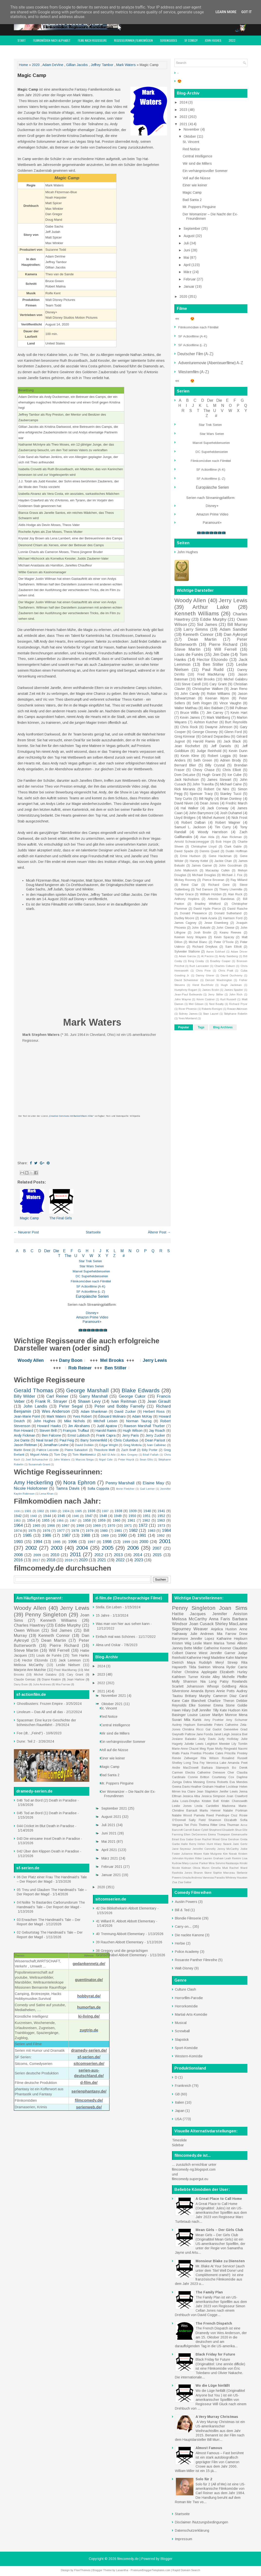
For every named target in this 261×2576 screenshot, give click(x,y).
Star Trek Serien (90, 1261)
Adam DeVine (52, 65)
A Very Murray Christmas (217, 2417)
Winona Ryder (224, 1667)
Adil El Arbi (108, 1454)
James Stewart (219, 780)
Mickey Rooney (185, 880)
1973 (161, 1525)
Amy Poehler (214, 1720)
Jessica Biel (239, 1734)
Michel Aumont (213, 818)
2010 (54, 1555)
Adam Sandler (233, 629)
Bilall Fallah (151, 1454)
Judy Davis (207, 1739)
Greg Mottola (132, 1445)
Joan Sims (233, 1608)
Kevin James (190, 717)
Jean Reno (238, 689)
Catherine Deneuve (211, 1772)
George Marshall (87, 1390)
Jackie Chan (223, 861)
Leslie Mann (202, 1643)
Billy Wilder (25, 1396)
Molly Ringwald (226, 1748)
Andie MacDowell (185, 1767)
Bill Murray (237, 624)
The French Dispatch (214, 2323)
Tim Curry (223, 827)
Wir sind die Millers (197, 163)
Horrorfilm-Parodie (189, 1998)
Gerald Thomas (34, 1390)
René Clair (189, 885)
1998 (107, 1541)
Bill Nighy (206, 799)
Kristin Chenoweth (234, 1801)
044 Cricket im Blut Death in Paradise (45, 1826)
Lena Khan (46, 1493)
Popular (183, 1027)
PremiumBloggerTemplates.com (150, 2570)
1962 (146, 1520)
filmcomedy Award (29, 50)
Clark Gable (233, 846)
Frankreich (183, 2086)
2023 (138, 1560)
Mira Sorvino (217, 1863)
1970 (111, 1525)
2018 (50, 1560)
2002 (31, 1548)
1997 (91, 1542)
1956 (60, 1520)
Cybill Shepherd (211, 1829)
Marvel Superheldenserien (91, 1271)
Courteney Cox (223, 1777)
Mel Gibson (196, 1003)
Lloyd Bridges (185, 818)
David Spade (183, 851)
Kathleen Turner (185, 1677)
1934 (66, 1511)
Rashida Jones (182, 1872)
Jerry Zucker (155, 1435)
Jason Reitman (25, 1445)
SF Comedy (191, 40)
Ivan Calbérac (156, 1445)
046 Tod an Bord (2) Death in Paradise (47, 1800)
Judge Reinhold (209, 751)
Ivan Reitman (123, 1401)
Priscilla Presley (236, 1753)
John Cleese (225, 927)
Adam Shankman (94, 1411)
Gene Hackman (220, 856)
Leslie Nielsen (68, 1665)
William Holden (211, 894)
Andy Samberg (228, 956)
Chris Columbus (126, 1440)
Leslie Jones (181, 1806)
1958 (87, 1520)
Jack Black (232, 741)
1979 (89, 1531)
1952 (161, 1516)
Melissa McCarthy (29, 1665)
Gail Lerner (147, 1488)
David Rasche (237, 908)
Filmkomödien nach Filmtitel (91, 1281)
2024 (184, 102)
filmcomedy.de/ (89, 2100)
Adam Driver (239, 951)
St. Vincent (191, 142)
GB (177, 2094)
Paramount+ (92, 1322)
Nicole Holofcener (31, 1488)
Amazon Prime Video (92, 1317)
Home (23, 65)
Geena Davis (181, 1786)
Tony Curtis (183, 799)
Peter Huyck (126, 1459)
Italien (179, 2102)
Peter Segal (71, 1406)
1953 (17, 1520)
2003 (57, 1548)
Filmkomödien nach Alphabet (52, 40)
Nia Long (208, 1681)
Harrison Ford (233, 918)
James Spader (233, 989)
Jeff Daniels (221, 746)
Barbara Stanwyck (215, 1767)
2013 (118, 1555)
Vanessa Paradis (214, 1877)
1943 (33, 1516)
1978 (75, 1531)
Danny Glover (205, 975)
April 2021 (109, 1850)
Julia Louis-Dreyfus (186, 1801)
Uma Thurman (229, 1825)
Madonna (228, 1806)
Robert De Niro (216, 789)
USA (178, 2119)
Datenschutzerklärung (192, 2530)
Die (56, 1251)
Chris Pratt (225, 970)
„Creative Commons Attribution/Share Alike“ (71, 1116)
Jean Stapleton (207, 1791)
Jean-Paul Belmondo (188, 994)
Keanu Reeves (230, 932)
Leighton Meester (217, 1744)
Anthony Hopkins (186, 899)
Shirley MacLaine (231, 1624)
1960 (116, 1520)
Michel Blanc (198, 942)
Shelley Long (181, 1763)
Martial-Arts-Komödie (191, 2014)
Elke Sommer (200, 1705)
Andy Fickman (24, 1435)
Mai (187, 257)
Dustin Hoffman (236, 851)
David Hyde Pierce (207, 908)
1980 (104, 1531)
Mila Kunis (192, 1720)
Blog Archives (223, 1027)
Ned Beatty (216, 1003)
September (192, 228)
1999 (126, 1542)
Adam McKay (142, 1416)
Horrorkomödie (186, 2006)
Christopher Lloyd (203, 846)
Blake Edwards (141, 1390)
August (190, 236)
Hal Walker (189, 808)
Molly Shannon (184, 1681)
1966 (51, 1525)
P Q (149, 1251)
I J (97, 1251)
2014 (137, 1555)
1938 (118, 1511)
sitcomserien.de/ (88, 2063)
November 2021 (114, 1696)
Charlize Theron (221, 1701)
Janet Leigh (222, 1734)
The (67, 1256)
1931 (28, 1511)
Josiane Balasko (184, 1739)
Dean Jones (209, 803)
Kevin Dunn (238, 751)
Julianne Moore (191, 1853)
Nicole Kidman (181, 1867)
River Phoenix (188, 1008)
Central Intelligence (197, 156)
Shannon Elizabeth (222, 1820)
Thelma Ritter (208, 1825)
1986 (46, 1535)
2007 (157, 1548)
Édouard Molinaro (112, 1416)
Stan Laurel (210, 1013)
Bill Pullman (238, 708)
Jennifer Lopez (202, 1639)
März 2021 (110, 1858)
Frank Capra (106, 1435)
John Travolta (203, 784)
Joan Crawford (236, 1796)
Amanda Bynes (203, 1691)
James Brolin (210, 989)
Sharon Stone (203, 1872)
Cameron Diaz (225, 1696)
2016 (18, 1560)
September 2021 (114, 1808)
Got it (246, 12)
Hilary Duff (190, 1710)
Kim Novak (230, 1853)
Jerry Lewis (155, 1360)
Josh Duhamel (231, 813)
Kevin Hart (239, 713)
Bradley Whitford (208, 904)
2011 (75, 1554)
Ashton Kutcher (206, 722)
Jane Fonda (204, 1734)
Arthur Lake (210, 607)
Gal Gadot (213, 1729)
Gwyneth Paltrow (183, 1734)
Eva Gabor (187, 1839)
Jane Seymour (181, 1848)
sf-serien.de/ (88, 2057)
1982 (133, 1530)
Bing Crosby (196, 961)
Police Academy (187, 1952)
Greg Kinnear (184, 736)
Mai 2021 (109, 1841)
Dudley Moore (184, 918)
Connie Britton (198, 1777)
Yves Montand (188, 1018)
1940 (147, 1511)
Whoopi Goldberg (221, 1686)
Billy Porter (149, 1450)
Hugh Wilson (133, 1430)
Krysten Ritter (193, 1858)
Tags (201, 1027)
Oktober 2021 (112, 1704)
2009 (37, 1555)
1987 (66, 1535)
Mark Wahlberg (218, 717)
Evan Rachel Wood (207, 1839)
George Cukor (132, 1396)
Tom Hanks (80, 1655)
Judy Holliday (228, 1739)
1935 (78, 1511)
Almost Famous (209, 2448)
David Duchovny (232, 975)
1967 (66, 1525)
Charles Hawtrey (29, 1625)
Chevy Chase (204, 770)
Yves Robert (82, 1416)
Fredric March (236, 803)
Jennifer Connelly (204, 1848)
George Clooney (205, 732)
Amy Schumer (236, 1720)
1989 (105, 1535)
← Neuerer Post (26, 1232)
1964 (18, 1525)
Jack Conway (218, 808)
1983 (151, 1531)
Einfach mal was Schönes (115, 1637)
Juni (187, 250)
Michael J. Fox (232, 875)
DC (78, 1276)
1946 (75, 1516)
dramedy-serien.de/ (89, 2050)
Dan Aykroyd (235, 634)
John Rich (236, 994)
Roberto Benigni (212, 1008)
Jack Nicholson (186, 780)
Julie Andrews (42, 1684)
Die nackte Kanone (189, 1935)
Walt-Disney (184, 1968)
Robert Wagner (227, 822)
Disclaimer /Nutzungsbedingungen (201, 2522)
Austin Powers (186, 1902)
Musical (181, 2023)
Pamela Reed (204, 1815)
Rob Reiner (80, 1367)
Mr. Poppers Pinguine (199, 207)
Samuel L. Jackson (190, 827)
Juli (187, 243)
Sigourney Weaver (190, 1629)
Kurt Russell (228, 999)
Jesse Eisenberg (216, 923)
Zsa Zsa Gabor (181, 1882)
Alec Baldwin (213, 708)
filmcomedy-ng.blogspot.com (194, 2169)
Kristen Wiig (181, 1643)
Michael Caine (231, 784)
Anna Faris (219, 1619)
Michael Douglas (204, 875)
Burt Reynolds (236, 722)
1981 (118, 1531)
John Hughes (213, 40)
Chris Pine (203, 970)
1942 (18, 1516)
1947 (89, 1516)
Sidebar (178, 2145)
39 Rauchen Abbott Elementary (120, 1942)
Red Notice (191, 149)
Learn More (226, 12)
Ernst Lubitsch (79, 1435)
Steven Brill (48, 1430)
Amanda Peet (237, 1763)
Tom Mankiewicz (84, 1454)
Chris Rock (189, 727)
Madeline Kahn (222, 1658)
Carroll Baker (191, 1829)
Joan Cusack (201, 1624)
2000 (143, 1541)
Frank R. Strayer (51, 1401)
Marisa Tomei (224, 1643)
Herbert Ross (154, 1411)
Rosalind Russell (234, 1758)
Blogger (166, 2559)
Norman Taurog (139, 1421)
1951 (147, 1516)
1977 (61, 1531)
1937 (105, 1511)
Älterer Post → (159, 1232)
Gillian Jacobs (77, 65)
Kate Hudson (230, 1710)
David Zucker (125, 1411)
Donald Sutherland (228, 913)
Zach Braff (128, 1450)
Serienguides (168, 40)
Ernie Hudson (190, 856)
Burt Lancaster (199, 965)
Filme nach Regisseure (92, 40)
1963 (161, 1520)
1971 (128, 1525)
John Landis (35, 1406)
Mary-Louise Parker (195, 1863)
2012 (98, 1555)
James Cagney (185, 923)
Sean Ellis (146, 1459)
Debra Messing (194, 1782)
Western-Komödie (189, 2056)
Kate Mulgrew (212, 1853)
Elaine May (153, 1483)
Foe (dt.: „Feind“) (30, 1733)
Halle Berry (188, 1843)
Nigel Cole (106, 1459)
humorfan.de (89, 2007)
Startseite (93, 1232)
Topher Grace (184, 894)
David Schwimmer (186, 980)
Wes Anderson (56, 1411)
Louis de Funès (188, 654)
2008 (18, 1555)
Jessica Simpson (213, 1796)
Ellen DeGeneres (195, 1834)
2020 (36, 65)
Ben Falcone (51, 1435)
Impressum (56, 50)
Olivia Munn (201, 1867)
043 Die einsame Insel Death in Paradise (48, 1839)
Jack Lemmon (70, 1660)
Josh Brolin (202, 932)
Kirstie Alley (210, 1677)
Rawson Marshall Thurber (144, 1426)
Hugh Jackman (231, 984)
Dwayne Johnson (218, 727)
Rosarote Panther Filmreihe (196, 1960)
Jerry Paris (130, 1435)
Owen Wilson (26, 1630)
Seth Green (203, 760)
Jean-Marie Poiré (27, 1416)
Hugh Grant (211, 775)
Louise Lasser (199, 1715)
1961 (131, 1520)
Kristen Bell (210, 1801)
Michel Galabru (235, 679)
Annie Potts (225, 1691)
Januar (189, 286)
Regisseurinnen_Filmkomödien (133, 40)
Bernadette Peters (210, 1725)
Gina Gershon (230, 1839)
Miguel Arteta (39, 1454)
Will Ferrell (225, 649)
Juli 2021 (108, 1825)
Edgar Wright (108, 1445)
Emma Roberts (217, 1782)
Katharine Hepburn (232, 1639)
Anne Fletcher (125, 1488)
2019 (68, 1560)
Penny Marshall (120, 1483)
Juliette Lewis (193, 1744)
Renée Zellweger (185, 1758)
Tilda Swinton (199, 1667)
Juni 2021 (109, 1833)
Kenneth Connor (198, 634)
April (187, 265)
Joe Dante (22, 1440)
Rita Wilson (210, 1758)
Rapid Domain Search (186, 2570)
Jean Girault (159, 1401)
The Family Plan (209, 2292)
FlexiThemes (82, 2570)
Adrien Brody (230, 760)
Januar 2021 (111, 1875)
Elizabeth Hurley (233, 1672)
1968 (80, 1525)
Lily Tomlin (239, 1744)
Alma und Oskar (108, 1645)
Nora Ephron (79, 1482)
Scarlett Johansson (188, 1686)
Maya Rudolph (199, 1662)
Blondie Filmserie (188, 1918)
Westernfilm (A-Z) (194, 372)
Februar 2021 (112, 1867)
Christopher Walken (207, 689)
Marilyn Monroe (224, 1715)
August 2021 (111, 1817)
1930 (17, 1511)
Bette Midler (193, 1648)
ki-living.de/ (88, 2016)
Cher (230, 1772)
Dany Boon (70, 1360)
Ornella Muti (219, 1867)
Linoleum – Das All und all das (40, 1712)
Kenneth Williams (196, 614)
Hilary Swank (223, 1843)
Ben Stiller (115, 1367)
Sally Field (197, 1820)
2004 (82, 1548)
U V (80, 1256)
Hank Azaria (208, 918)
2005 (107, 1548)
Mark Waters (126, 65)
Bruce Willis (189, 713)
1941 (161, 1511)
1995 (57, 1542)
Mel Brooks (112, 1360)
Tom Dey (60, 1454)
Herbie (180, 1943)
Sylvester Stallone (187, 951)
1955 (46, 1520)
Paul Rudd (213, 669)
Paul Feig (67, 1440)
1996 (72, 1541)
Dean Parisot (155, 1440)
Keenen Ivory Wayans (190, 937)
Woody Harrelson (212, 832)
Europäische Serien (92, 1296)
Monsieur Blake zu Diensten (220, 2261)
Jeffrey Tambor (102, 65)
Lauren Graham (213, 1858)
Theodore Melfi (104, 1450)
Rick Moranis (185, 789)
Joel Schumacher (37, 1459)
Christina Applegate (201, 1672)
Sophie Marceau (224, 1872)
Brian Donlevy (231, 799)
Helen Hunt (205, 1843)
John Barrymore (201, 813)
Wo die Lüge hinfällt (213, 2385)
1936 (91, 1511)
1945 (61, 1516)
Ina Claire (188, 1791)
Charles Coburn (224, 965)
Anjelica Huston (224, 1629)
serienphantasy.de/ (89, 2091)
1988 (85, 1535)
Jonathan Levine (56, 1445)
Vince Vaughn (230, 703)
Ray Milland (239, 880)
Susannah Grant (39, 1464)
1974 (18, 1531)
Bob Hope (223, 841)
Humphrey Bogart (185, 989)
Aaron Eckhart (215, 951)
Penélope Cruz (227, 1815)
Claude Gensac (25, 1679)
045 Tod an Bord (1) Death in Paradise (47, 1813)
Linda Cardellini (207, 1806)
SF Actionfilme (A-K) (90, 1286)
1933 (53, 1511)
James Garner (202, 865)
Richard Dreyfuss (204, 946)
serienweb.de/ (89, 2107)
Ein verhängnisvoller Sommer (205, 171)
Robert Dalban (193, 822)
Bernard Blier (185, 765)
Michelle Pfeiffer (234, 1677)
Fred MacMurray (211, 674)
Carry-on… (183, 1926)
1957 (73, 1520)
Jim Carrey (214, 713)
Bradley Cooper (220, 961)
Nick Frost (239, 818)
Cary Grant (218, 684)
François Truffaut (76, 1430)
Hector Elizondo (212, 659)
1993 (18, 1541)
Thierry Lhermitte (230, 889)
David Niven (183, 803)
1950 (132, 1516)
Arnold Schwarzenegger (191, 841)
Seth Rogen (202, 703)
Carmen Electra (183, 1772)
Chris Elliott (232, 770)
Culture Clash (185, 1989)
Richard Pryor (238, 1003)
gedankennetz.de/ (88, 1964)
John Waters (62, 1459)
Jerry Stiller (215, 994)
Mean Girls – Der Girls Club (219, 2230)
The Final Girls (60, 1218)
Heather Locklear (226, 1786)
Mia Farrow (63, 1684)
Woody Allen (31, 1360)
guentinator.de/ (89, 1980)
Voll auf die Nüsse (196, 178)
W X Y (99, 1256)
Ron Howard (23, 1430)
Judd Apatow (107, 1426)
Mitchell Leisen (105, 1421)
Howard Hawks (49, 1426)
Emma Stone (224, 1705)
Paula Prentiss (191, 1753)
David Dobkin (84, 1445)
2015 (157, 1555)
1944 (47, 1516)
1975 (32, 1531)
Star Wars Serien (92, 1266)
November (192, 129)
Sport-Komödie (186, 2048)
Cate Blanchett (194, 1701)
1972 (143, 1525)
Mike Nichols (74, 1421)
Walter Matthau (186, 708)
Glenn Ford (233, 732)
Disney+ (92, 1313)
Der (47, 1251)
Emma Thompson (219, 1834)
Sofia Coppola (98, 1488)
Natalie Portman (235, 1810)
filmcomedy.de (128, 2559)
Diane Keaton (51, 1679)
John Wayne (182, 999)
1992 (161, 1535)
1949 (118, 1516)
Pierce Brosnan (213, 880)
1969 (97, 1525)
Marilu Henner (210, 1810)
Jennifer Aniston (229, 1614)
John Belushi (201, 927)
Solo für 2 (204, 2479)
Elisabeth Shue (232, 1829)
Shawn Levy (89, 1401)
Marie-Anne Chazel (185, 1748)
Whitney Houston (236, 1877)
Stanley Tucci (230, 794)
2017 (36, 1560)
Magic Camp (32, 75)
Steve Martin (187, 649)
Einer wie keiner (195, 185)
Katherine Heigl (198, 1658)
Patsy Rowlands (233, 1681)
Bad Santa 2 (192, 200)
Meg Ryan (207, 1748)
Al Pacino (207, 956)
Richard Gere (218, 885)
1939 (133, 1511)
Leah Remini (233, 1858)
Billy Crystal (215, 765)
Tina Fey (198, 1763)
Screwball (182, 2031)
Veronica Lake (216, 1763)
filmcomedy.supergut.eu (190, 2179)
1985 (27, 1535)
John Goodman (230, 865)
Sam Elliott (233, 946)
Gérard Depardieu (216, 736)
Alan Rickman (232, 837)
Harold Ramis (106, 1430)
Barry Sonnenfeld (94, 1440)
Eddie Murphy (213, 619)
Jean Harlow (75, 1679)
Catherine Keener (217, 1648)
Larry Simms (196, 629)
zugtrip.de (89, 2030)
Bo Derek (239, 1767)
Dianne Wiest (196, 1653)
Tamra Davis (68, 1488)
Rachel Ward (238, 1867)
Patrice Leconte (47, 1450)
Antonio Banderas (221, 899)
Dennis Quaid (209, 851)
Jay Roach (157, 1430)
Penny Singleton (46, 1615)
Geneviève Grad (235, 1729)
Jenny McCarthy (228, 1848)
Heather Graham (202, 1786)
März (188, 272)
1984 (166, 1530)
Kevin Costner (206, 999)
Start (22, 40)
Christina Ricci (192, 1729)
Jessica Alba (191, 1796)
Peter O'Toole (224, 942)
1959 (102, 1520)
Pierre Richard (223, 644)
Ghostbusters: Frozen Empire (40, 1704)
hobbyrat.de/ (88, 1996)
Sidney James (188, 1013)
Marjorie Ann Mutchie (30, 1670)
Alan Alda (207, 837)
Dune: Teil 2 (26, 1741)
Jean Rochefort (187, 746)
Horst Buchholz (202, 984)
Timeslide (179, 2140)
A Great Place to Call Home (219, 2199)
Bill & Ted (182, 1910)
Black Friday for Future (215, 2354)
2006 (133, 1548)
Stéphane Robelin (235, 1013)
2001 (165, 1541)
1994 (37, 1541)
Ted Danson (204, 889)
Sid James (207, 624)
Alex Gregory (129, 1454)
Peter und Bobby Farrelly (119, 1406)
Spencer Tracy (201, 794)
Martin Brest (22, 1450)
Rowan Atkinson (237, 1008)
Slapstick (182, 2040)
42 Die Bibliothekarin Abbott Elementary (126, 1908)
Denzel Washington (218, 980)
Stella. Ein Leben (109, 1607)
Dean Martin (202, 639)
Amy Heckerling (34, 1482)
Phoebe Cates (213, 1753)
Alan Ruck (235, 894)
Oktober (190, 136)
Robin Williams (218, 694)
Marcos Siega (85, 1459)
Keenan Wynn (217, 698)
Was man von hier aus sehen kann (123, 1624)
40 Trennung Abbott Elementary (120, 1934)
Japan (179, 2111)
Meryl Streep (227, 1662)
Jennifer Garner (222, 1653)
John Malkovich (186, 870)
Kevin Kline (190, 756)
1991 (141, 1535)
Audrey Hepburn (183, 1725)
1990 (122, 1535)
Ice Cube (234, 775)
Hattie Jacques (189, 1614)
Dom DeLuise (184, 775)
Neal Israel (44, 1440)
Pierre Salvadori (76, 1450)
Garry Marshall (93, 1396)
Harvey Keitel (199, 861)
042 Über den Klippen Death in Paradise (48, 1851)
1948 (103, 1516)
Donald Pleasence (193, 913)
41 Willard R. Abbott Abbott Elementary (125, 1921)
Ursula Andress (192, 1877)
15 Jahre (102, 1615)
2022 (232, 40)
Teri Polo (190, 1825)
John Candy (189, 694)
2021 (101, 1560)
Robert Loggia (219, 756)
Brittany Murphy (198, 1696)
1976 (46, 1531)
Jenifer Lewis (228, 1791)
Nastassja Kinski (236, 1863)
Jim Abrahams (79, 1426)
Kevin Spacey (224, 937)
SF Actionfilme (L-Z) (90, 1291)
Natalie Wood (182, 1815)
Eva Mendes (238, 1782)
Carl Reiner (57, 1396)
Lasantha (122, 2570)
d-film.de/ (89, 2082)
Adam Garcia (187, 956)
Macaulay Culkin (218, 870)
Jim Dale (221, 654)
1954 (31, 1520)
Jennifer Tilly (208, 1710)
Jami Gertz (240, 1843)
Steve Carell (191, 684)
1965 (36, 1525)
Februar (190, 279)
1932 (40, 1511)
